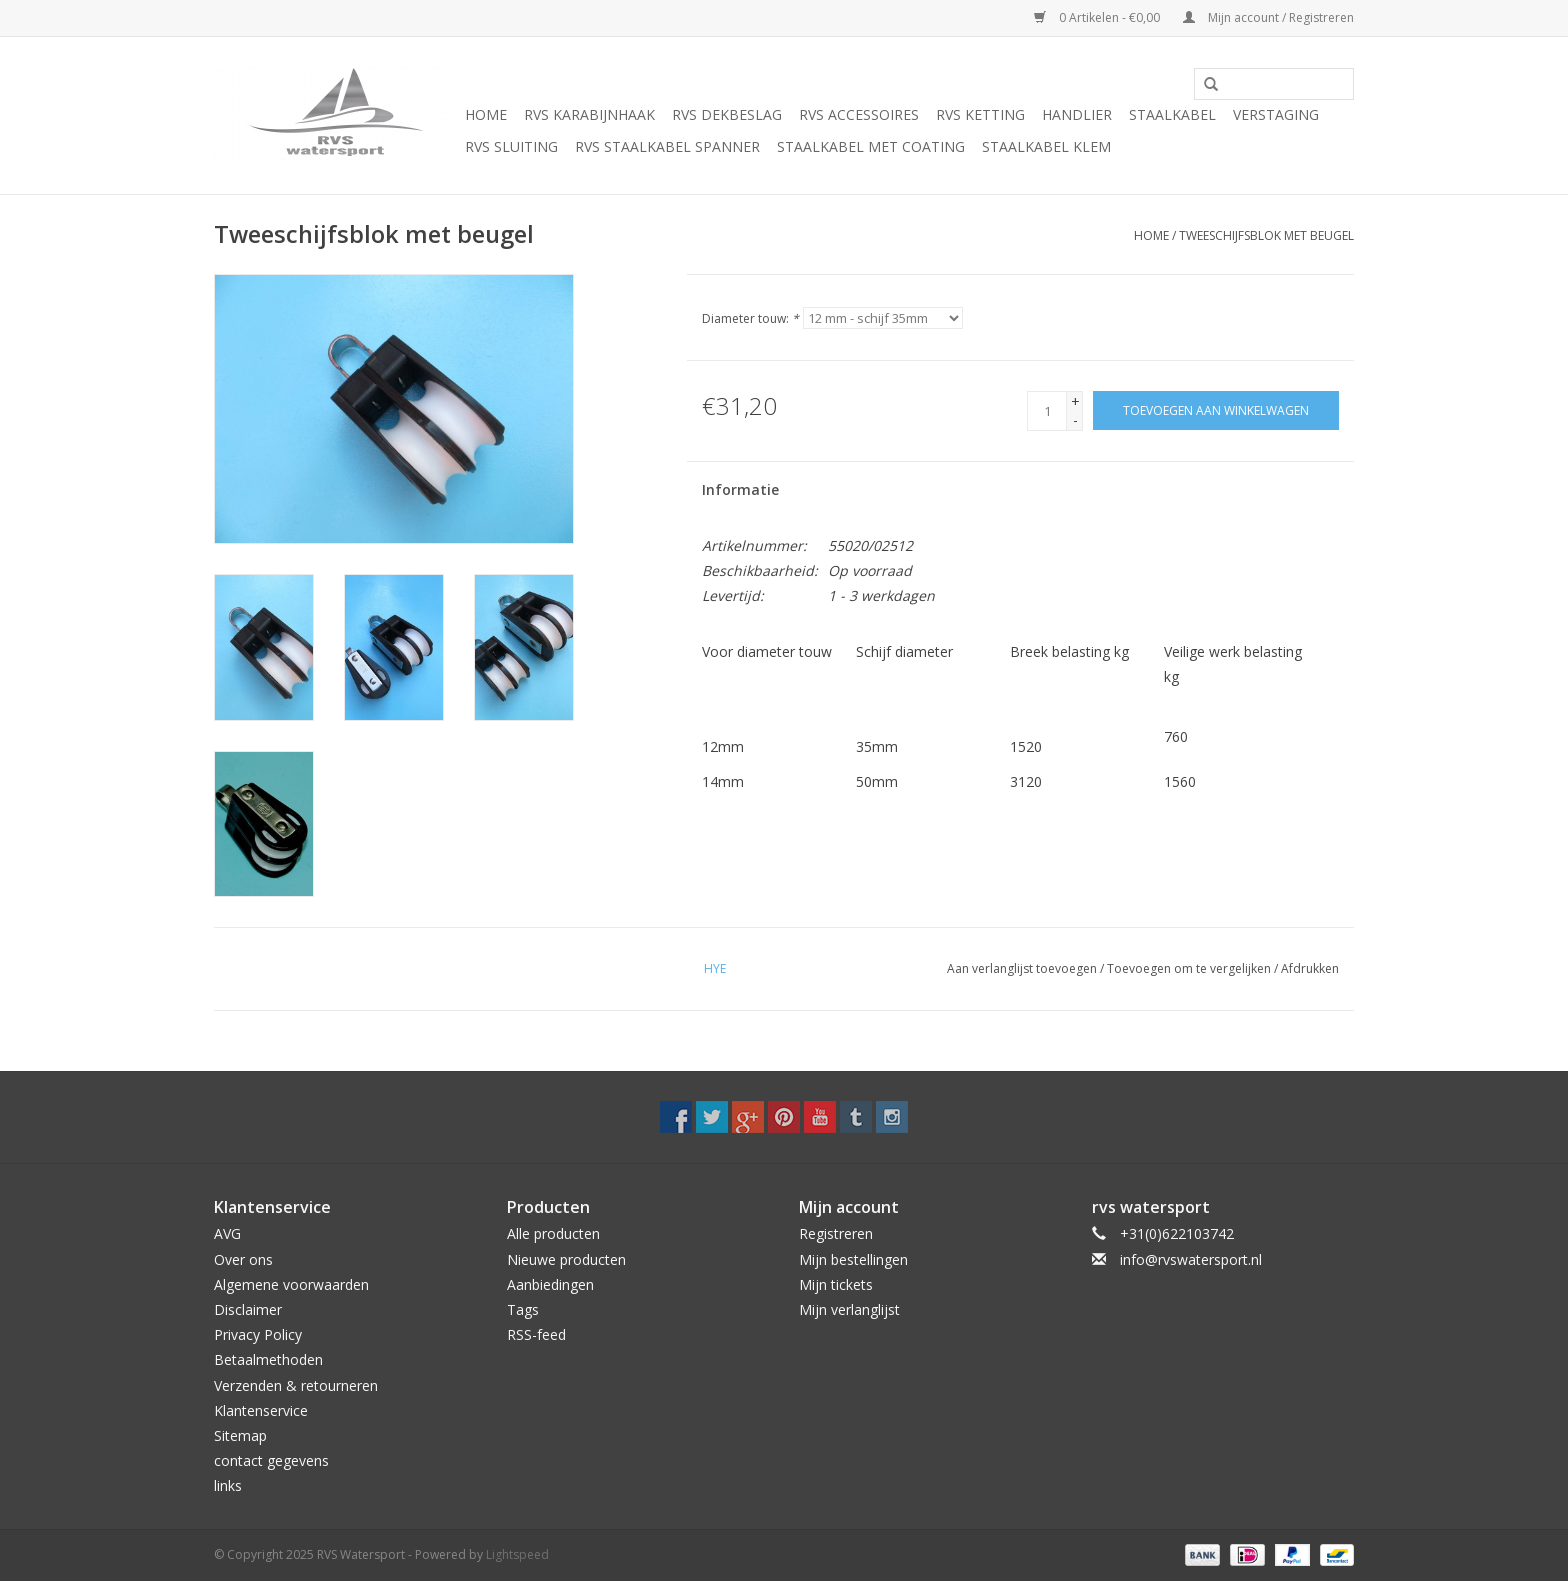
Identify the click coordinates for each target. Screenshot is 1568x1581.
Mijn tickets (836, 1284)
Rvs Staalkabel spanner (667, 146)
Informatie (740, 489)
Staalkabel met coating (871, 146)
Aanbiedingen (550, 1284)
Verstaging (1276, 114)
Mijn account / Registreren (1268, 17)
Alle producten (553, 1233)
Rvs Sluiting (511, 146)
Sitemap (240, 1435)
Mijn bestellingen (853, 1259)
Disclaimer (248, 1309)
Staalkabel (1172, 114)
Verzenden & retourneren (296, 1385)
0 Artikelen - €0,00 (1098, 17)
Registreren (836, 1233)
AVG (227, 1233)
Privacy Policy (258, 1334)
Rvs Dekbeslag (727, 114)
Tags (523, 1309)
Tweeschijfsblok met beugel (1266, 235)
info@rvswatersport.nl (1191, 1259)
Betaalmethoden (268, 1359)
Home (486, 114)
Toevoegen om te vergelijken (1190, 968)
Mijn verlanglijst (849, 1309)
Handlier (1077, 114)
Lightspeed (517, 1554)
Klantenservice (261, 1410)
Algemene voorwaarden (291, 1284)
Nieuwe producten (566, 1259)
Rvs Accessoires (859, 114)
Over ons (243, 1259)
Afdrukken (1310, 968)
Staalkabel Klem (1046, 146)
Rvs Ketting (980, 114)
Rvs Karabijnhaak (589, 114)
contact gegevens (271, 1460)
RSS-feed (536, 1334)
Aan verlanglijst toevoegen (1022, 968)
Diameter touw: (750, 318)
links (228, 1485)
